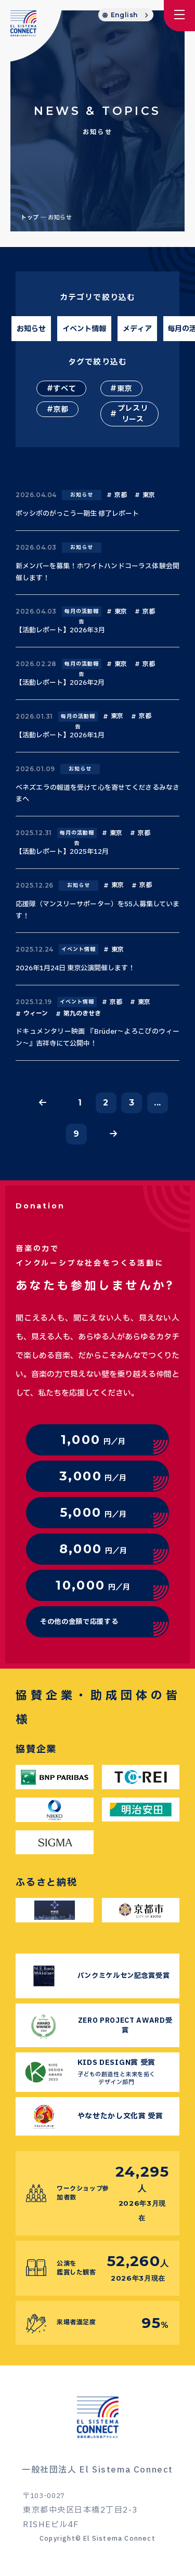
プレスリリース (133, 414)
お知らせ (31, 328)
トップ (30, 217)
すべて (64, 388)
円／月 (93, 1439)
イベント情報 (84, 328)
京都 (60, 409)
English (124, 15)
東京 (124, 388)
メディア (137, 328)
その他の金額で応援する (79, 1622)
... (157, 1103)
